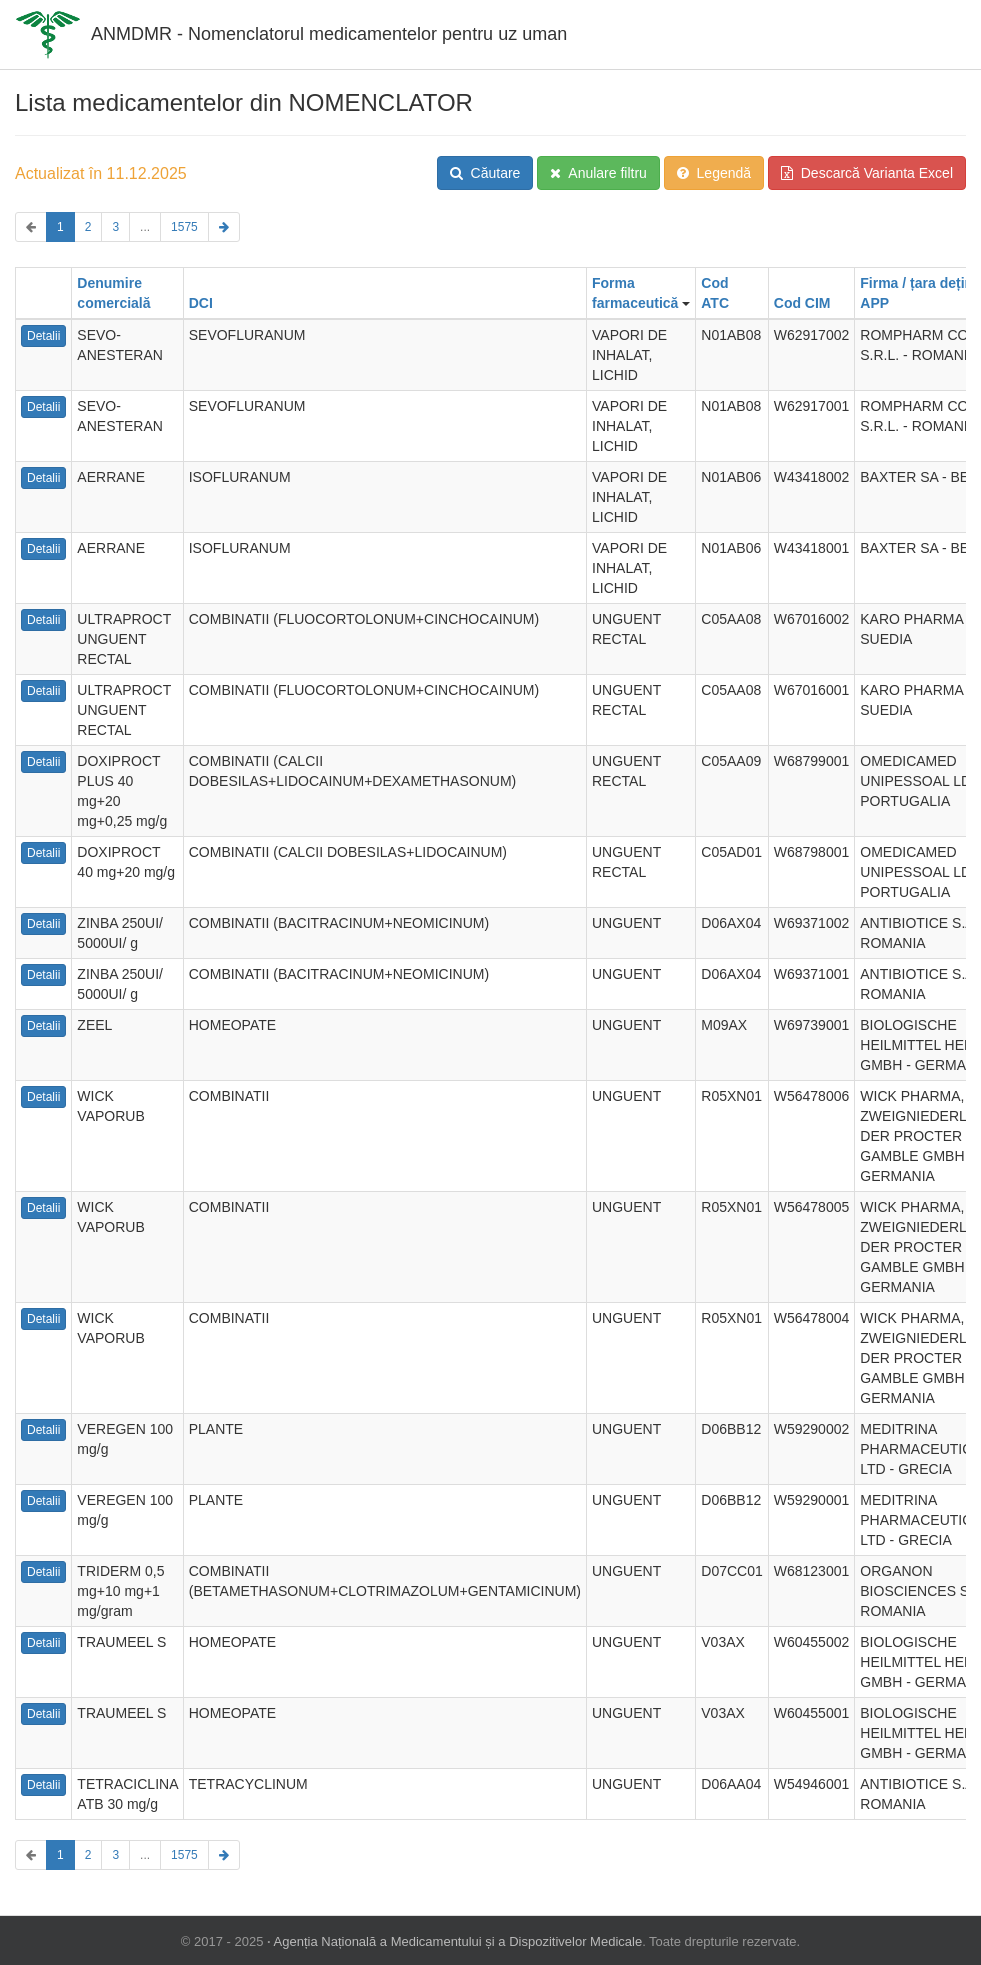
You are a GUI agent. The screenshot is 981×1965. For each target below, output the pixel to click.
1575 (184, 227)
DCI (201, 303)
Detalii (43, 336)
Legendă (714, 173)
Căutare (485, 173)
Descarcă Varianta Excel (867, 173)
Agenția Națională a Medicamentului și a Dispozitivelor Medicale (458, 1941)
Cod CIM (802, 303)
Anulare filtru (598, 173)
